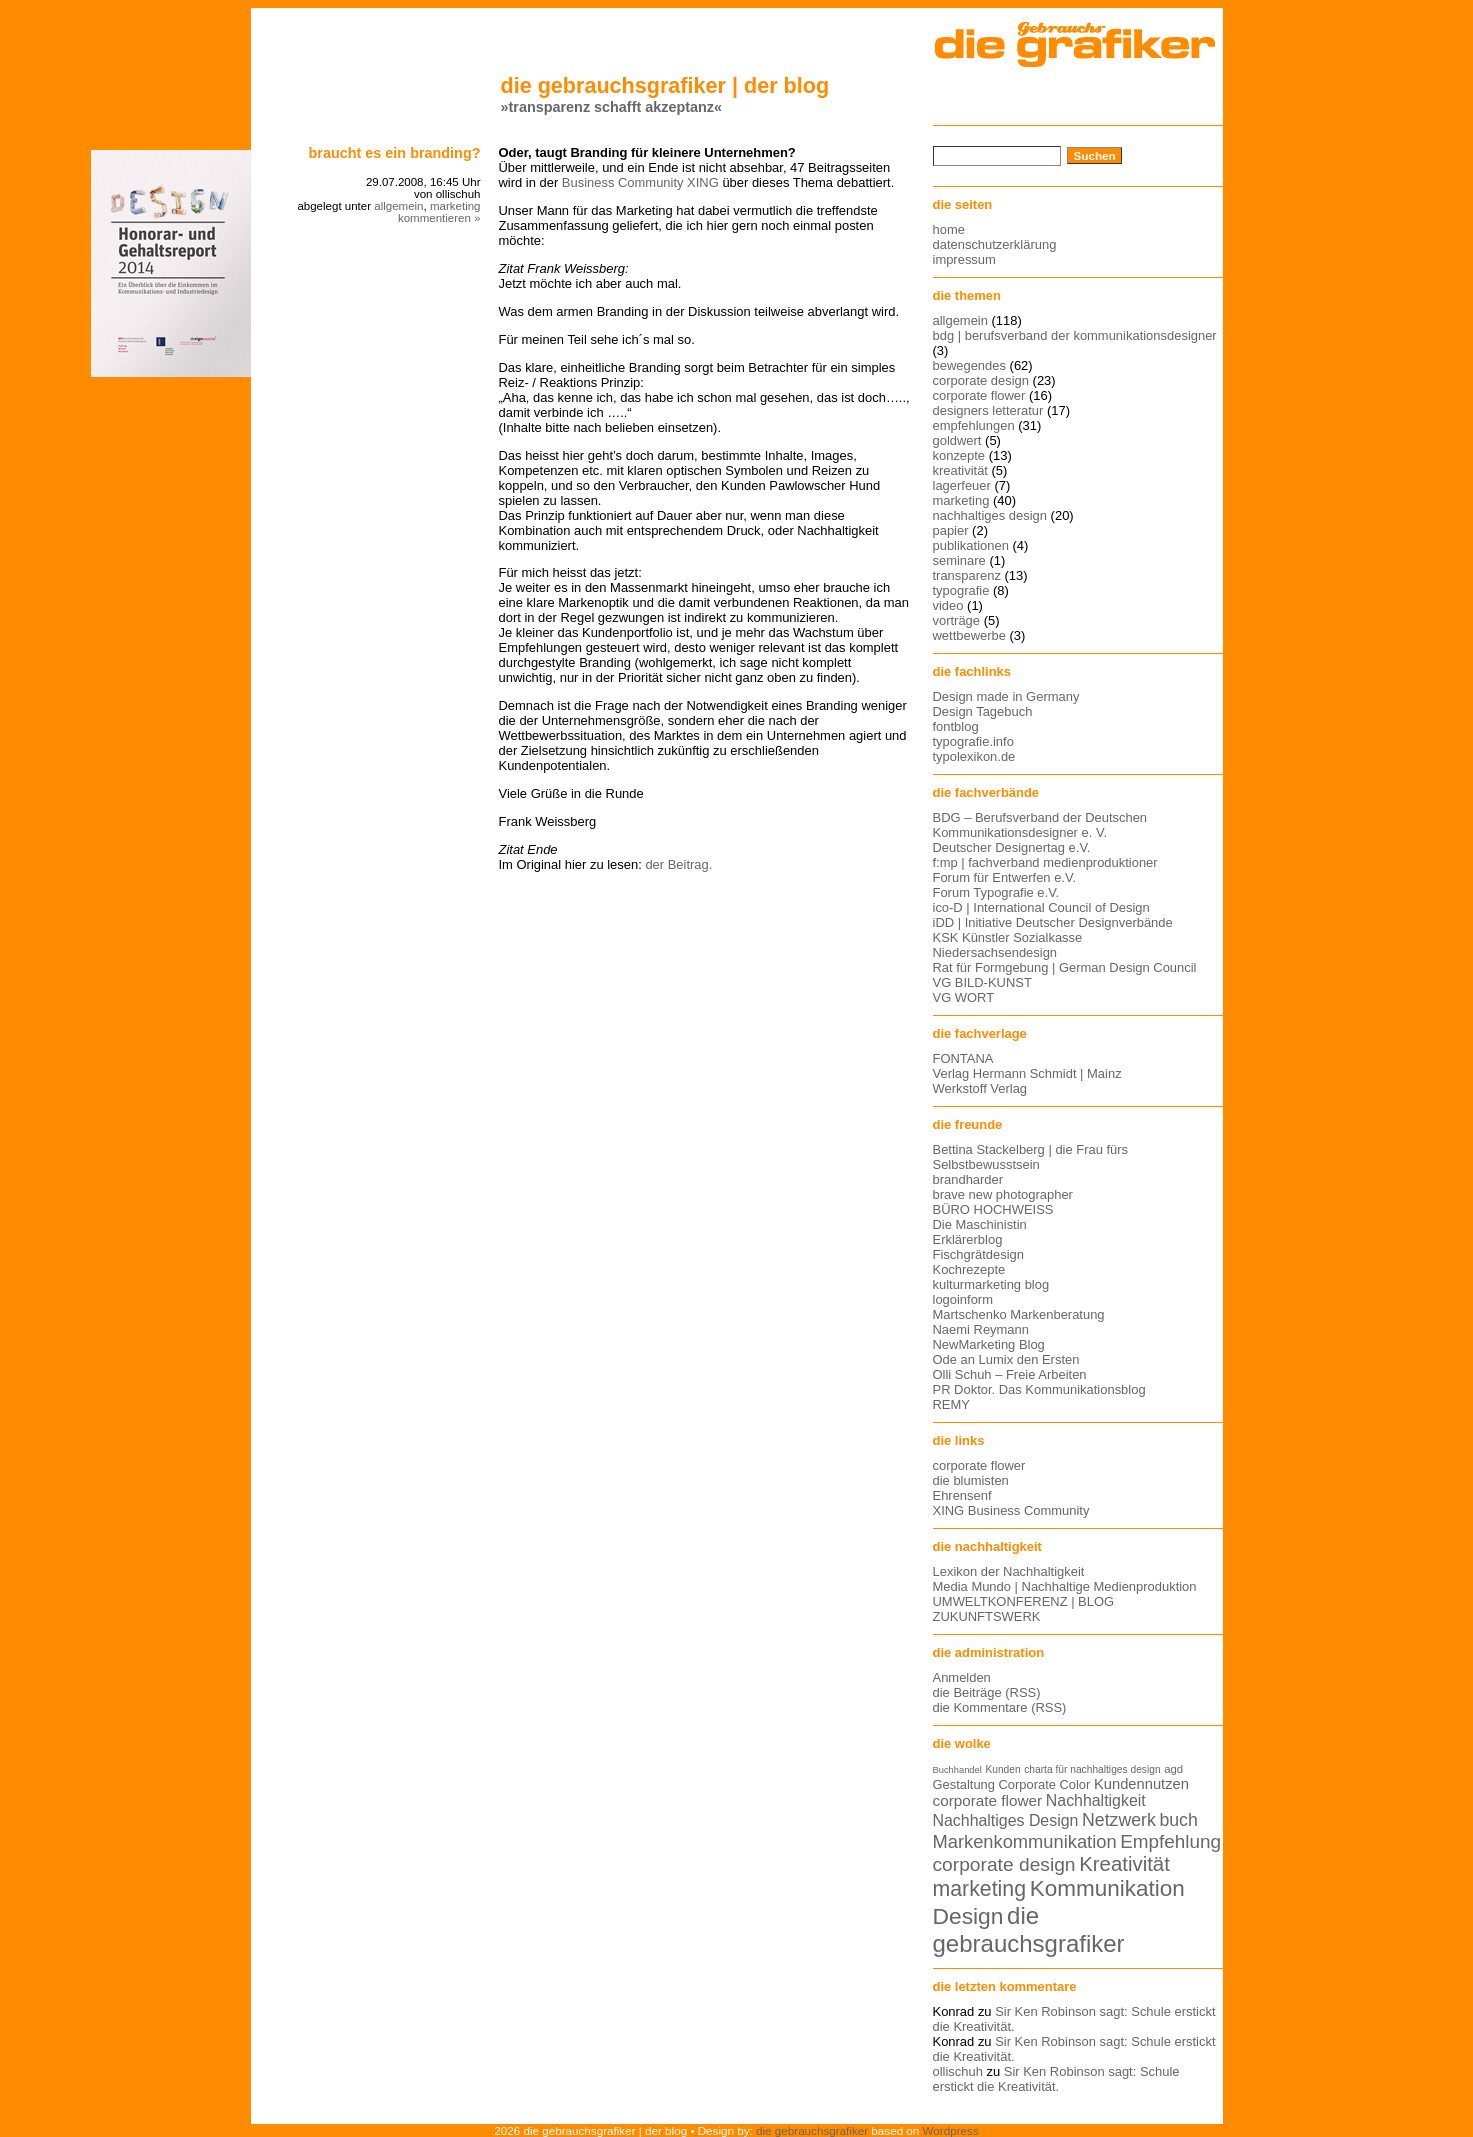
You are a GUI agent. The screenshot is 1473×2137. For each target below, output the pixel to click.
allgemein (398, 206)
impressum (964, 259)
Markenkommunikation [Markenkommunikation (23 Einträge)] (1025, 1841)
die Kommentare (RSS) (1000, 1707)
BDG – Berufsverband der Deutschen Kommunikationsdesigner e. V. (1040, 825)
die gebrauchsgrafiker (812, 2130)
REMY (951, 1404)
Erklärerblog (968, 1239)
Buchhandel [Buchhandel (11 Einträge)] (957, 1770)
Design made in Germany (1006, 696)
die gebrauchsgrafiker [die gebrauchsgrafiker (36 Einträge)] (1029, 1929)
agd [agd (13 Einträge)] (1173, 1769)
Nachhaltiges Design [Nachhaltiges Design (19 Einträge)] (1006, 1820)
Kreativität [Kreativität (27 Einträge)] (1124, 1864)
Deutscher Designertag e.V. (1012, 847)
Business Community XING (640, 182)
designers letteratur (988, 410)
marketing (455, 206)
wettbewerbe (969, 635)
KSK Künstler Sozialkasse (1008, 937)
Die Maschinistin (980, 1224)
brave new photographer (1003, 1194)
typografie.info (973, 741)
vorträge (957, 620)
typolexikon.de (974, 756)
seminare (959, 560)
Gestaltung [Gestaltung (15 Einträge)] (964, 1784)
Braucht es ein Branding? (395, 153)
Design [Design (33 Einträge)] (968, 1916)
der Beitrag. (678, 864)
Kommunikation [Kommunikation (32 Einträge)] (1107, 1888)
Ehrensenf (962, 1495)
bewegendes (969, 365)
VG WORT (964, 997)
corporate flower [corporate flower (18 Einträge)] (988, 1800)
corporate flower (979, 395)
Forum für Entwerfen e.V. (1005, 877)
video (948, 605)
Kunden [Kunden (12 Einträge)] (1002, 1769)
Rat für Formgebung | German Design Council (1065, 967)
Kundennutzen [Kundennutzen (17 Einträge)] (1141, 1784)
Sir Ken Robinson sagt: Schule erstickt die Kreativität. (1056, 2079)
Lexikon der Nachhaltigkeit (1009, 1571)
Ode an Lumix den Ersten (1006, 1359)
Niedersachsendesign (995, 952)
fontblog (956, 726)
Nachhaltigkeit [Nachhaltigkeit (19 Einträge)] (1096, 1800)
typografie (961, 590)
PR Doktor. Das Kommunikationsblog (1039, 1389)
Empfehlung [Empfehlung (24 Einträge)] (1170, 1841)
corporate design (981, 380)
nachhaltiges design (990, 515)
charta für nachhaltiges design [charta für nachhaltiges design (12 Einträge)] (1092, 1769)
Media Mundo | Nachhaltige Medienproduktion (1065, 1586)
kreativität (960, 470)
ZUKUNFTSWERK (987, 1616)
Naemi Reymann (981, 1329)
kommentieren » (439, 218)
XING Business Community (1011, 1510)
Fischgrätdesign (978, 1254)
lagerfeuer (962, 485)
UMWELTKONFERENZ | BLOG (1024, 1601)
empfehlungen (974, 425)
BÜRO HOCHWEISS (993, 1209)
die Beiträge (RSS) (987, 1692)
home (949, 229)
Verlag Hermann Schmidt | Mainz (1027, 1073)
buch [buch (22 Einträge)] (1178, 1820)
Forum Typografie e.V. (996, 892)
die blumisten (971, 1480)
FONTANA (963, 1058)
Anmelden (962, 1677)
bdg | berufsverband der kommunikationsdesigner (1075, 335)
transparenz (967, 575)
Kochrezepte (969, 1269)
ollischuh (958, 2071)
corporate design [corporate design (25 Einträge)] (1004, 1864)
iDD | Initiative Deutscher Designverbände (1053, 922)
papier (951, 530)
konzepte (959, 455)
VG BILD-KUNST (982, 982)
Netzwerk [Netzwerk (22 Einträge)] (1119, 1820)
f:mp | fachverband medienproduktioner (1045, 862)
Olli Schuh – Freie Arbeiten (1010, 1374)
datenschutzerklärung (995, 244)
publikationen (971, 545)
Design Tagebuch (983, 711)
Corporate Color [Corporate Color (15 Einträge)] (1045, 1784)
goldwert (957, 440)
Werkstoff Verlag (980, 1088)
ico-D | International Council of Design (1041, 907)
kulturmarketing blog (991, 1284)
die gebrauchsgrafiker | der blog (665, 85)
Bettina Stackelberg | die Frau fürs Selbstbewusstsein (1031, 1157)
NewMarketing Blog (989, 1344)
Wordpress (951, 2130)
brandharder (968, 1179)
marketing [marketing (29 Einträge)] (980, 1889)
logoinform (963, 1299)
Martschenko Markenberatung (1019, 1314)
